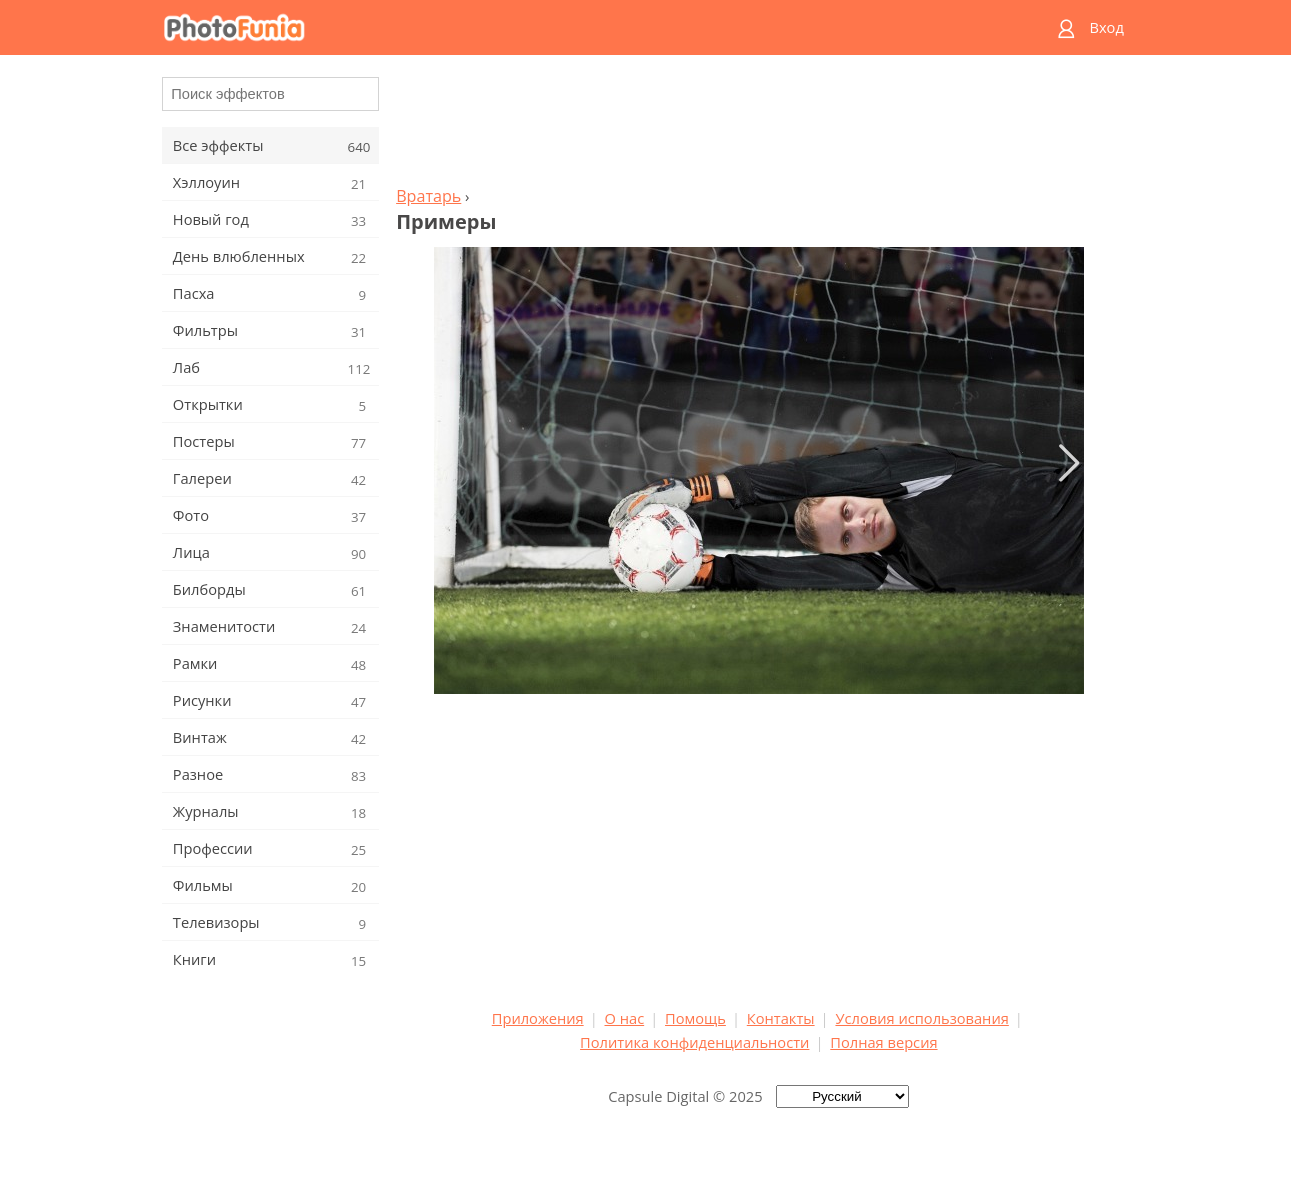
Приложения (538, 1018)
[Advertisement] (759, 126)
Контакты (781, 1018)
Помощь (695, 1018)
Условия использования (921, 1018)
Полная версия (883, 1042)
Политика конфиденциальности (694, 1042)
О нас (625, 1018)
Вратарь (428, 196)
